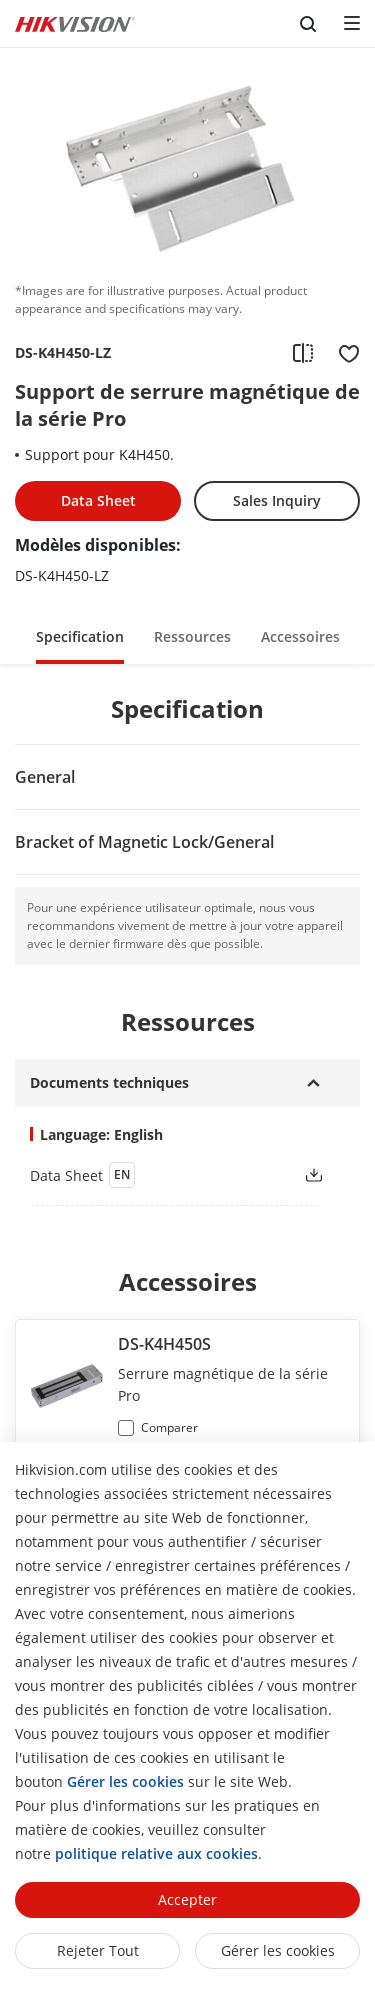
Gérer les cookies (278, 1950)
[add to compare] (303, 353)
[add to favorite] (343, 353)
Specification (80, 636)
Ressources (192, 636)
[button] (80, 635)
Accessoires (300, 636)
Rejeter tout (98, 1950)
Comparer (169, 1427)
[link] (150, 1175)
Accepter (187, 1899)
